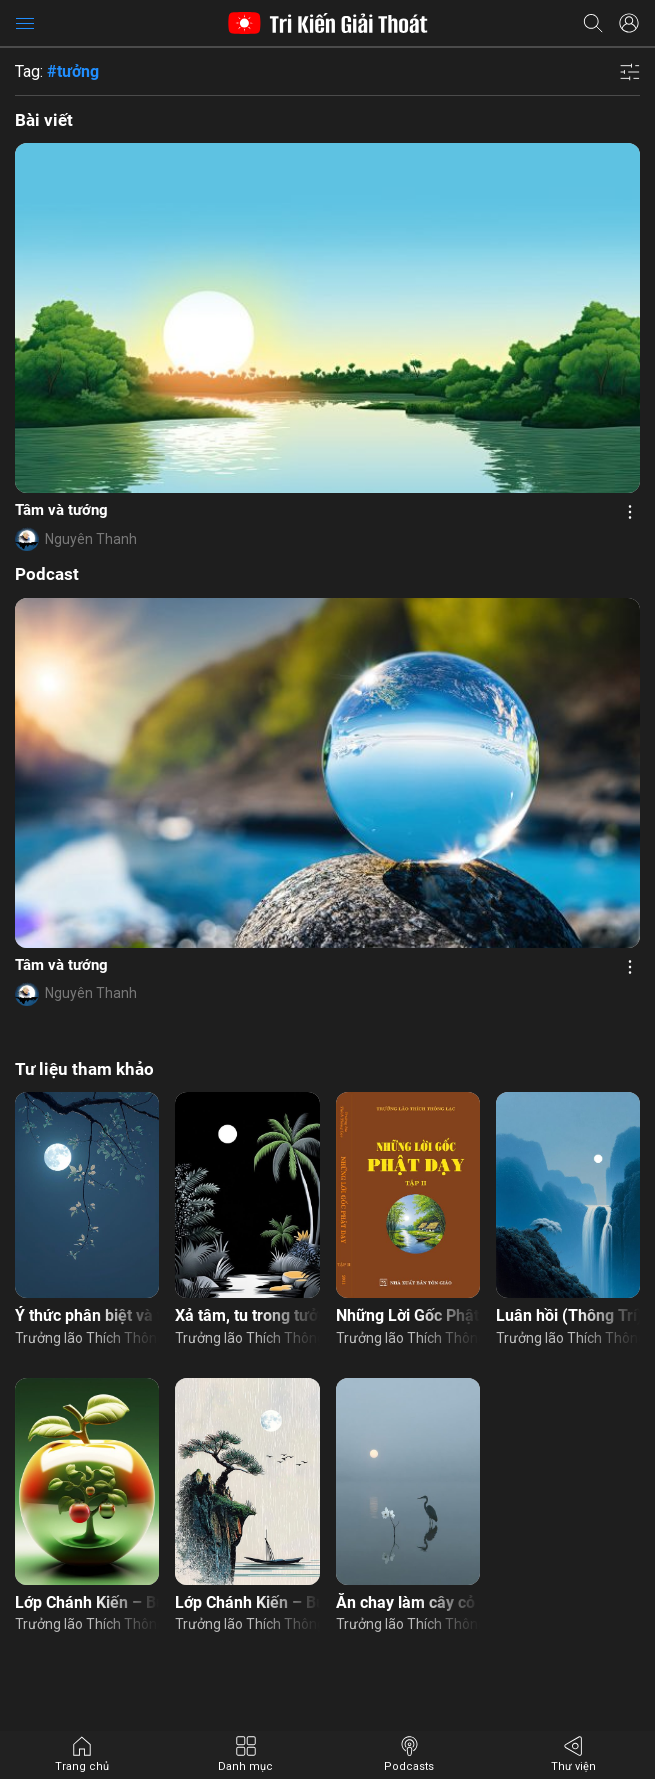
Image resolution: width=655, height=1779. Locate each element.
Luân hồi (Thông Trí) (568, 1315)
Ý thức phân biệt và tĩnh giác (87, 1315)
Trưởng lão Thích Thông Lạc (87, 1338)
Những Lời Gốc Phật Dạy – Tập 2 (408, 1315)
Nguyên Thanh (91, 539)
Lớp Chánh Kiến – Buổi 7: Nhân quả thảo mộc (87, 1602)
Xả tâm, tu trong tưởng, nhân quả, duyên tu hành (247, 1315)
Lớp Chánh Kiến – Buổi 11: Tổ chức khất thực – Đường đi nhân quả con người (247, 1602)
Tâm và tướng (61, 510)
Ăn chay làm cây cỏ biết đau (408, 1602)
